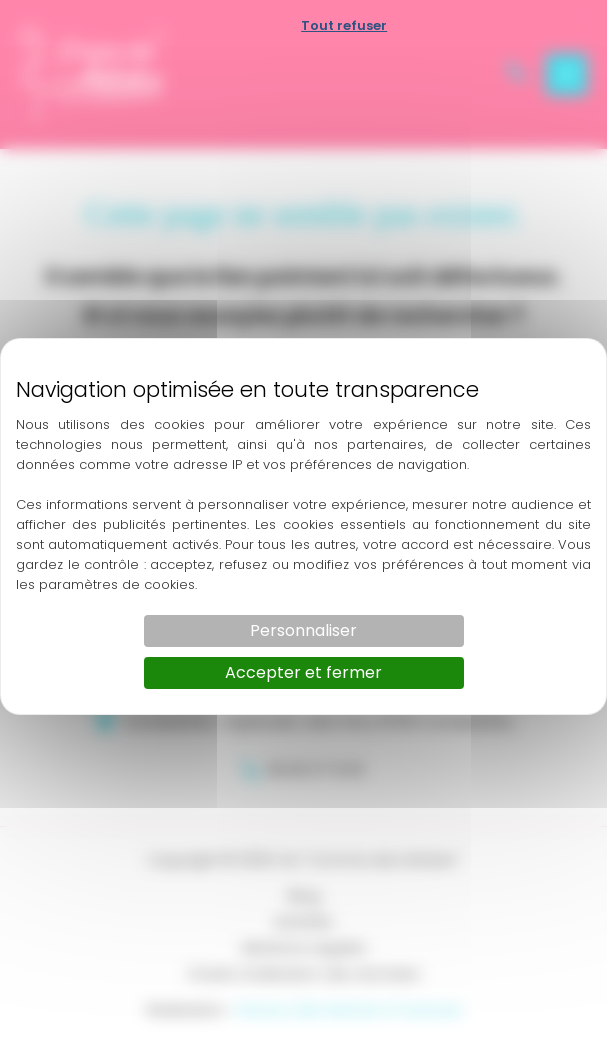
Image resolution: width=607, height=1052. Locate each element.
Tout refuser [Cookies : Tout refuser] (344, 25)
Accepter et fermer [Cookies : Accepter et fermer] (303, 672)
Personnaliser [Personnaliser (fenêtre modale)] (303, 630)
